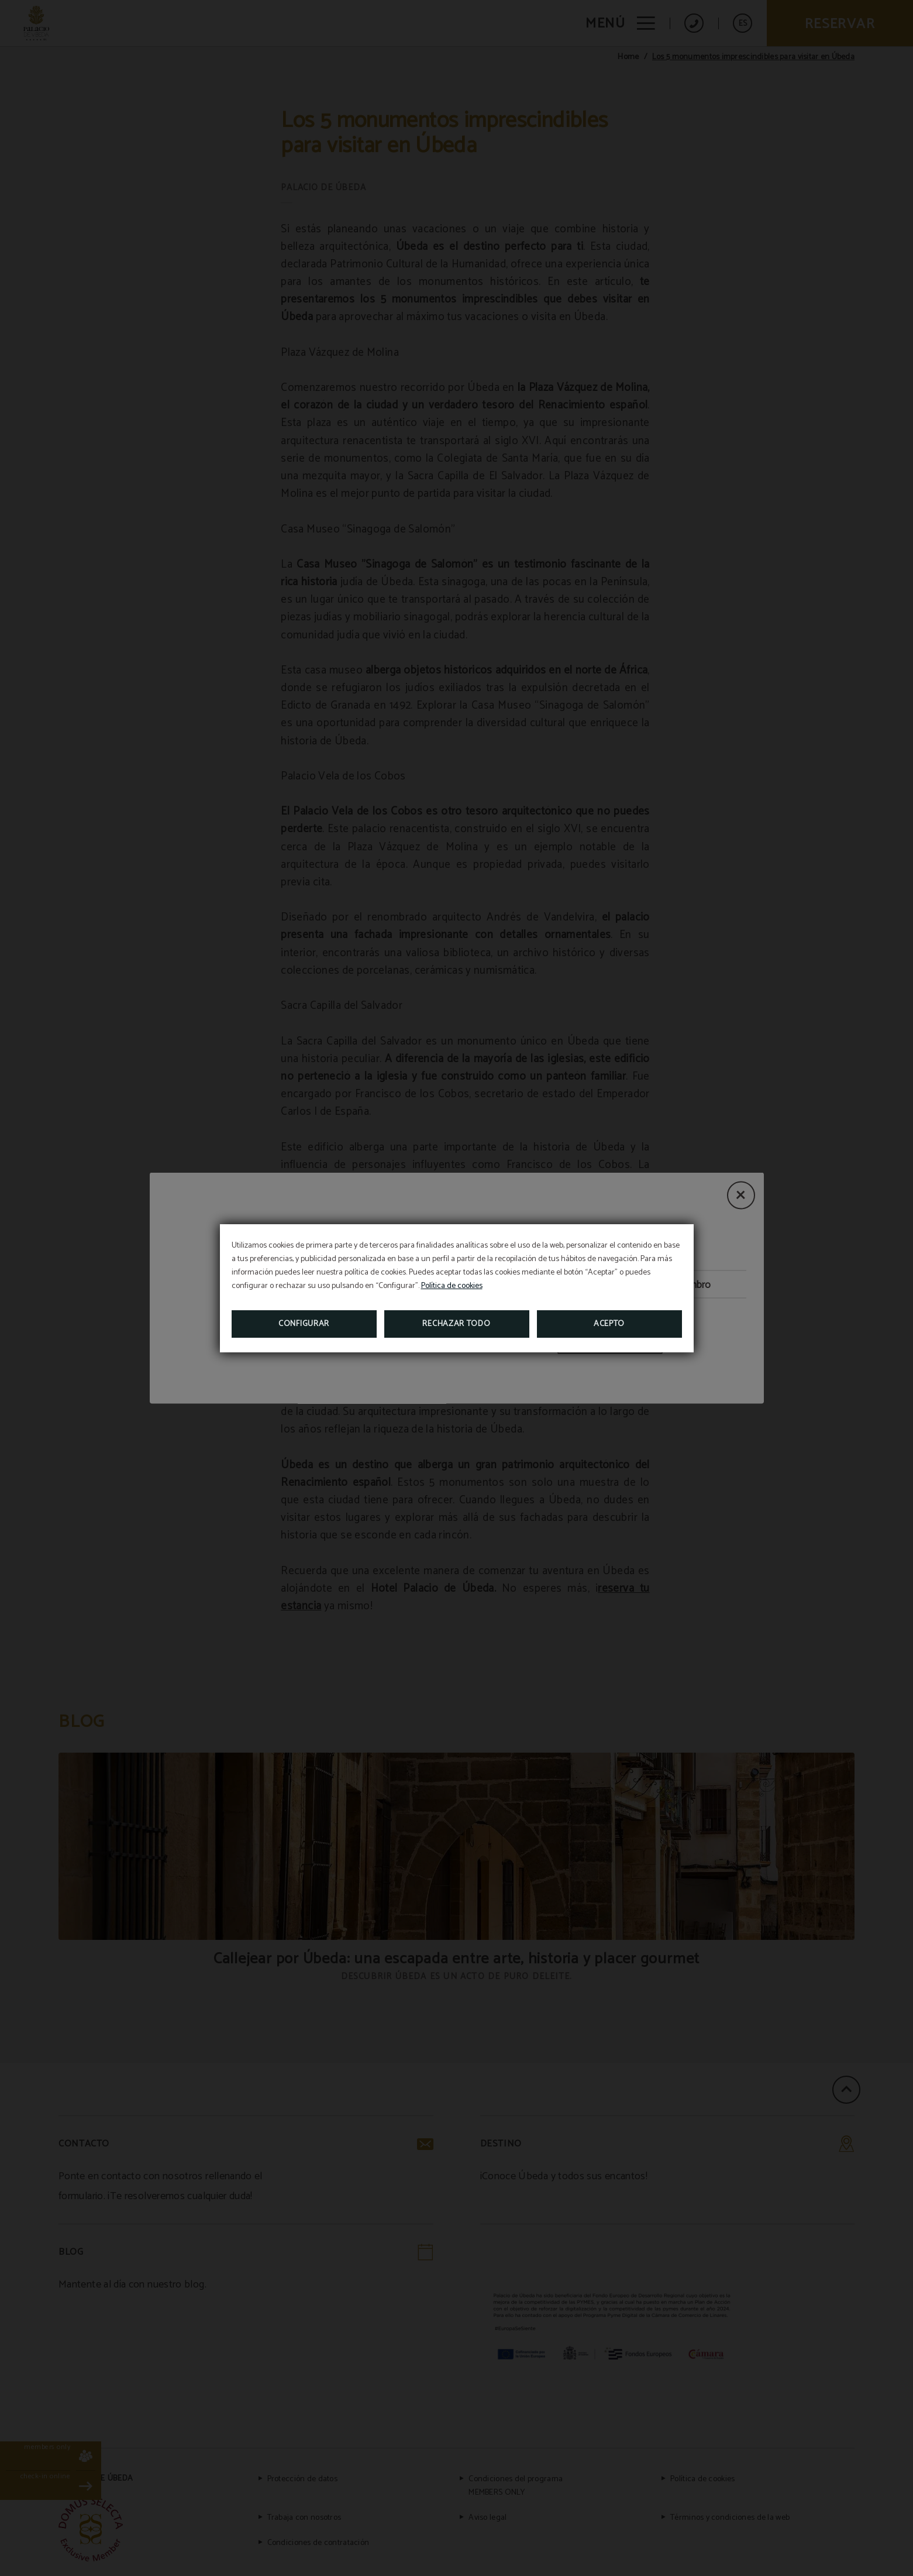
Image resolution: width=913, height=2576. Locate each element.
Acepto (609, 1324)
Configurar (303, 1324)
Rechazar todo (456, 1324)
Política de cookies (452, 1286)
